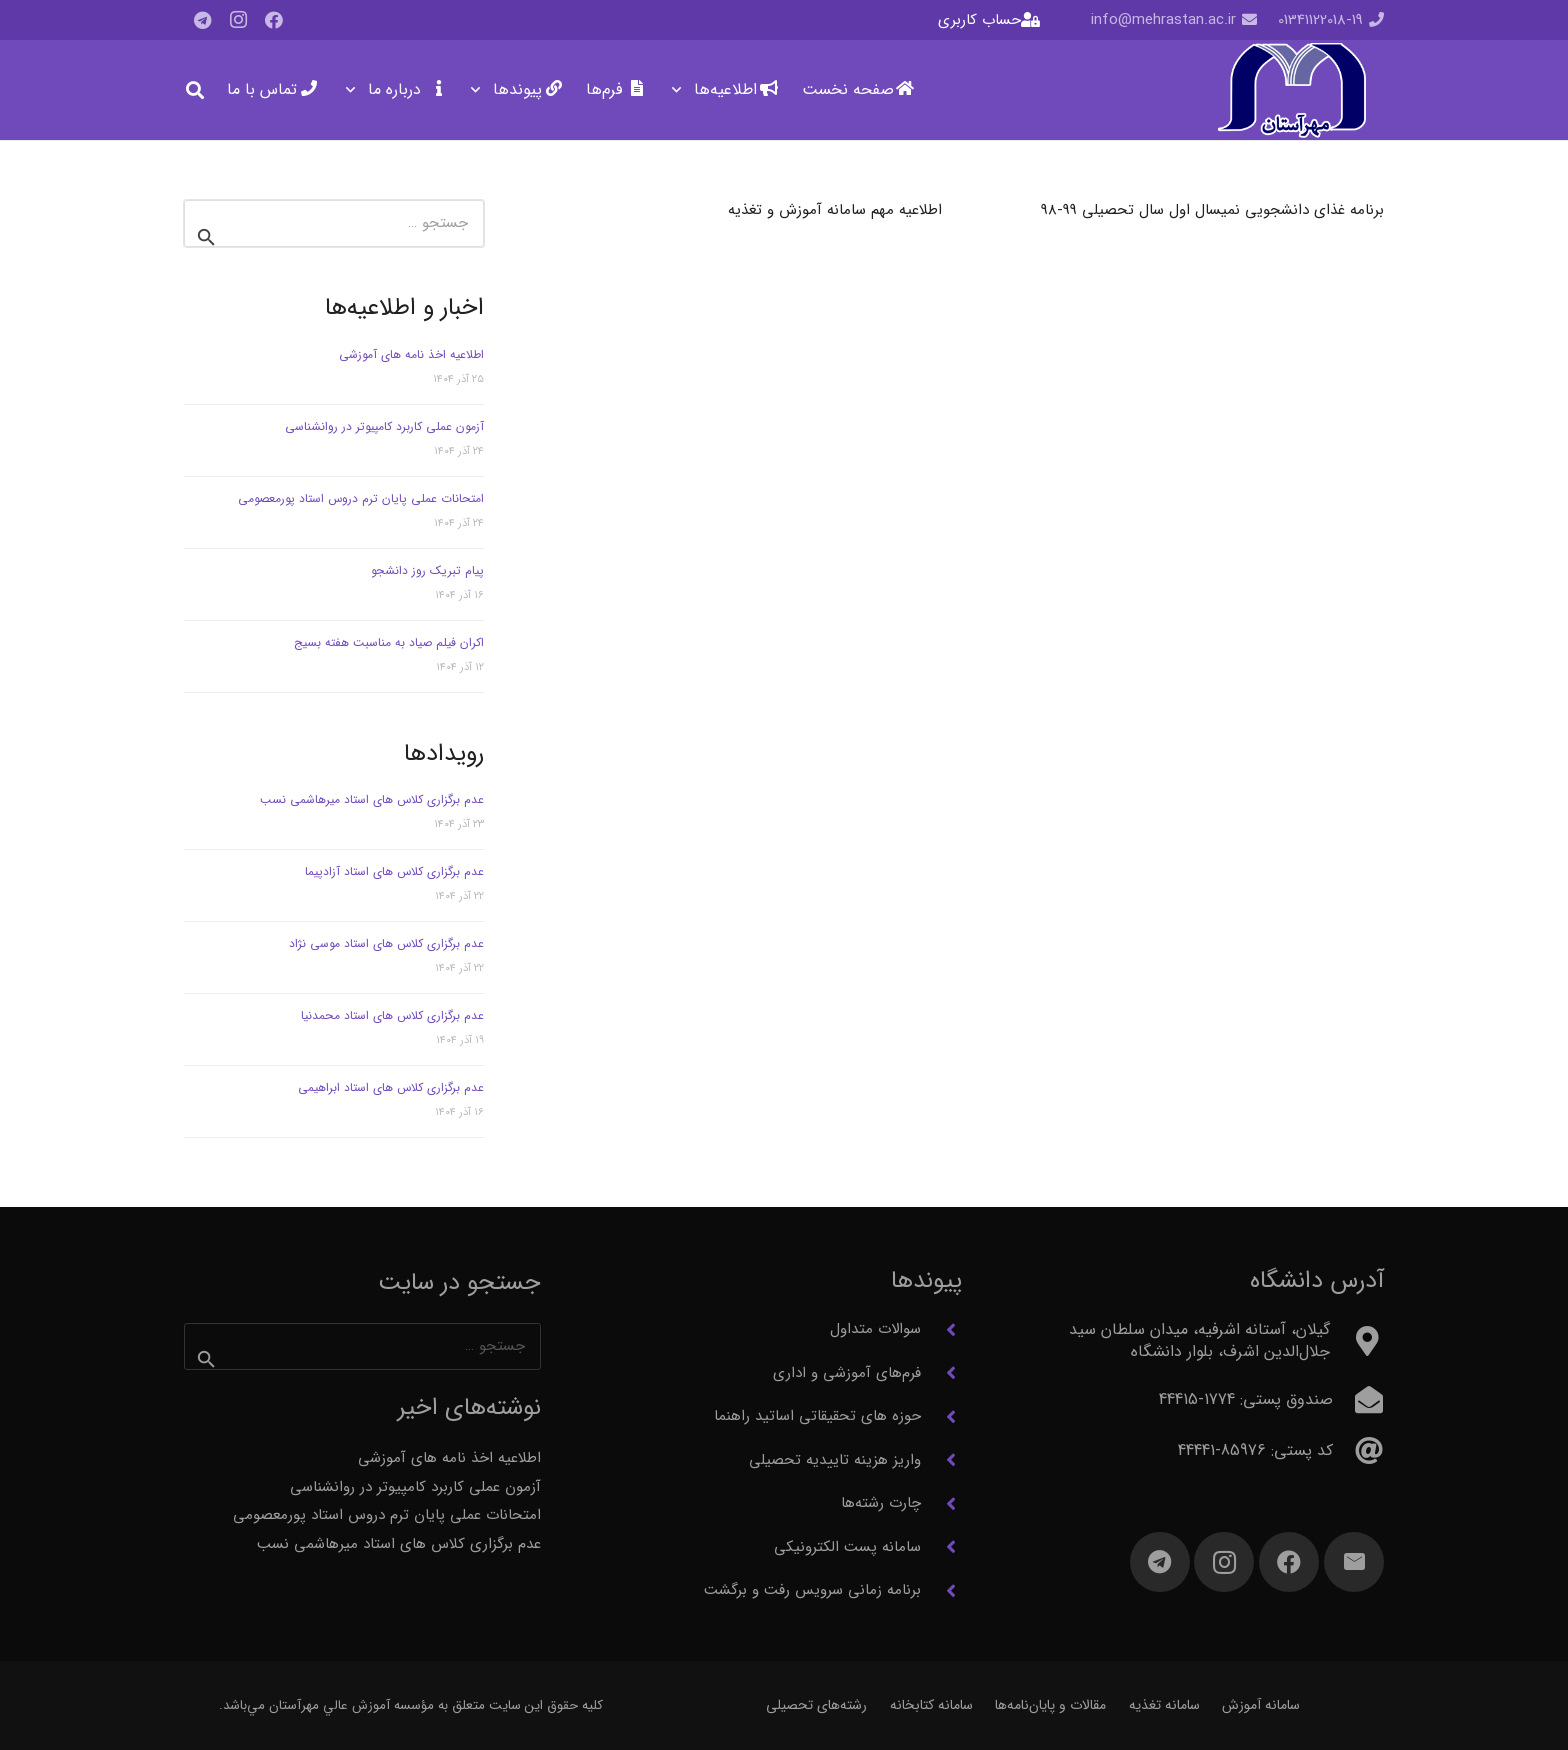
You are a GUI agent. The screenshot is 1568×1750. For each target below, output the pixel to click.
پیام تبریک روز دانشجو (427, 570)
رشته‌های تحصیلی (816, 1705)
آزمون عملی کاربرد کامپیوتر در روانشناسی (384, 426)
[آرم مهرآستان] (1291, 90)
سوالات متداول (875, 1329)
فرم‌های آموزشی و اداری (847, 1373)
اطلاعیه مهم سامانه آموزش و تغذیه (835, 210)
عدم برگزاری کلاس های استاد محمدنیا (392, 1015)
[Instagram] (238, 20)
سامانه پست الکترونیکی (847, 1547)
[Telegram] (202, 20)
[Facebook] (274, 20)
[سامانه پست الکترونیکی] (941, 1547)
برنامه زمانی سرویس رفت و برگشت (812, 1590)
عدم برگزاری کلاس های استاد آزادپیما (394, 871)
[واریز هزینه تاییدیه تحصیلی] (941, 1460)
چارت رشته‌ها (881, 1503)
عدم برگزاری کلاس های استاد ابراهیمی (391, 1087)
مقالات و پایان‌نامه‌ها (1050, 1705)
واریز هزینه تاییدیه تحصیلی (835, 1460)
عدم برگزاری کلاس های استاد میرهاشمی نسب (372, 799)
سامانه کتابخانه (931, 1705)
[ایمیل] (1354, 1562)
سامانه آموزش (1261, 1705)
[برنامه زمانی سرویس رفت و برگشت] (941, 1591)
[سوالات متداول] (941, 1330)
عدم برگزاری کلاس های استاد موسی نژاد (386, 943)
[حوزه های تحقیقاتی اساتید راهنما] (941, 1417)
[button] (680, 90)
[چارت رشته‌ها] (941, 1504)
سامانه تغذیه (1164, 1705)
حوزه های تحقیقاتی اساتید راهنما (817, 1416)
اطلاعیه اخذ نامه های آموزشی (411, 354)
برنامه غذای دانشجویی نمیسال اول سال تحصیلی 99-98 (1212, 210)
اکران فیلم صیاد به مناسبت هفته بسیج (389, 642)
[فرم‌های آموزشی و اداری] (941, 1373)
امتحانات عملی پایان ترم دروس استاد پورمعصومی (361, 498)
